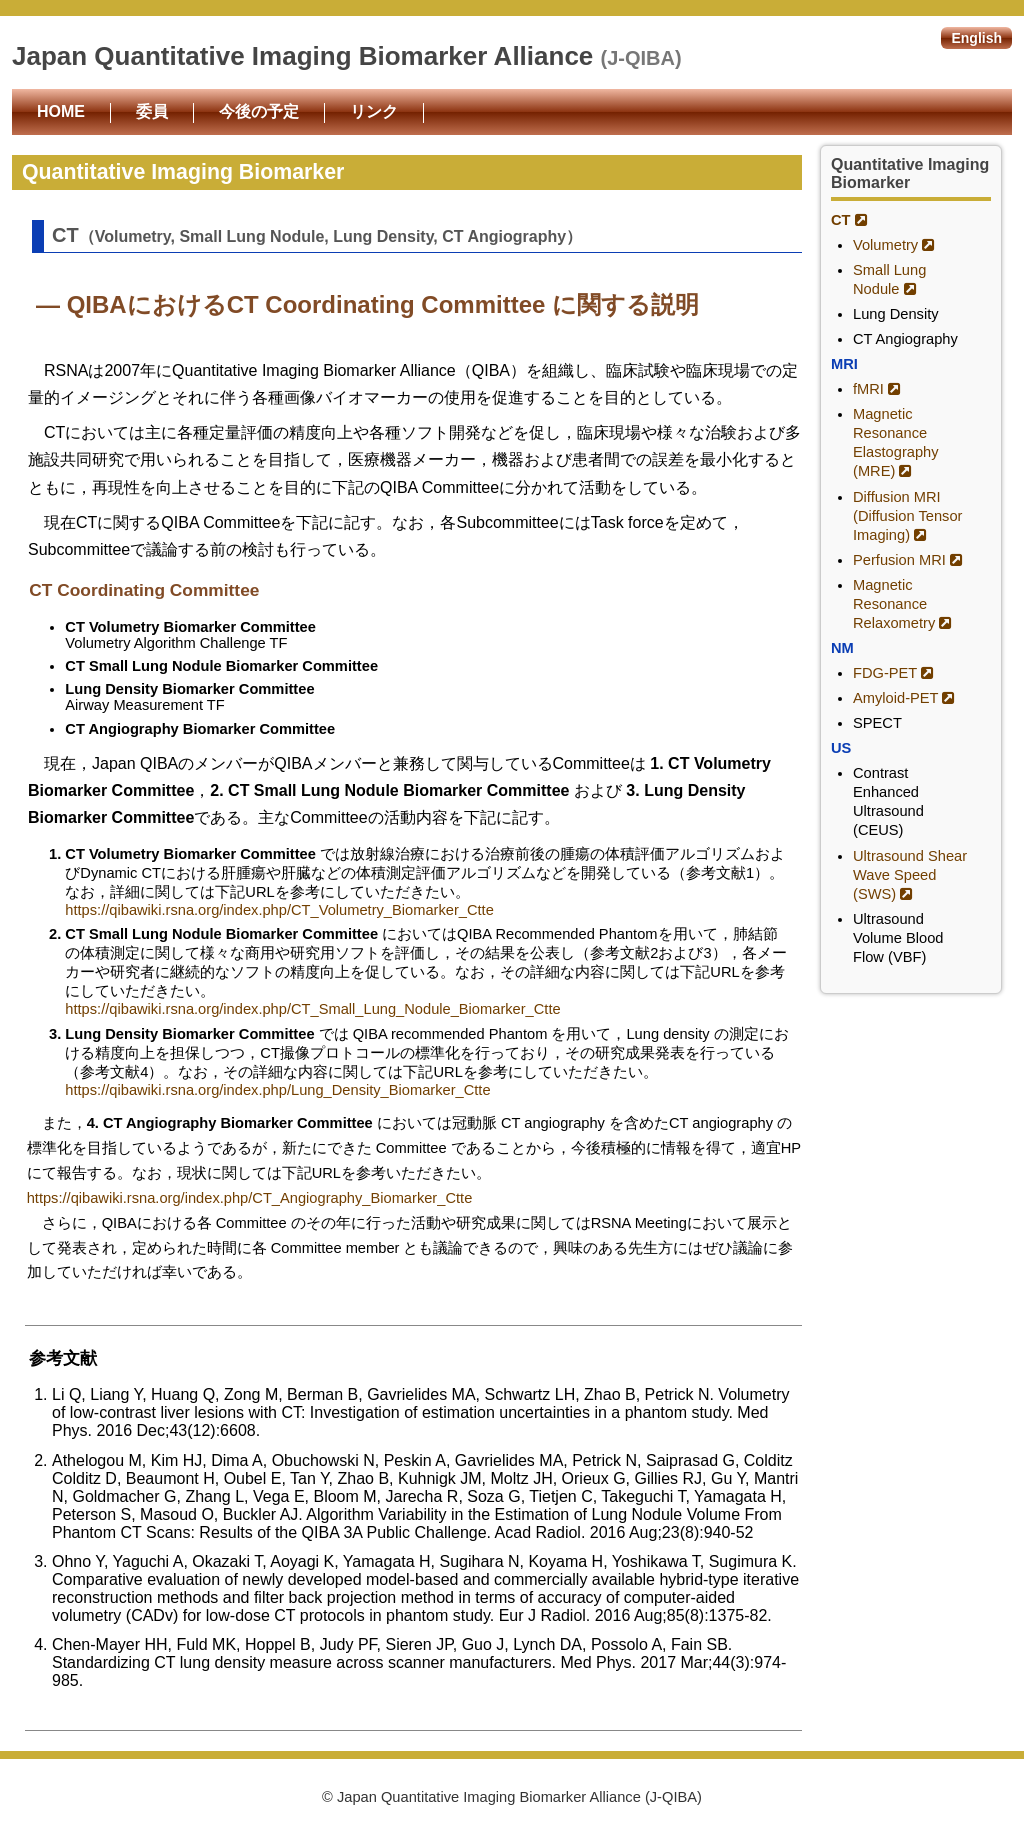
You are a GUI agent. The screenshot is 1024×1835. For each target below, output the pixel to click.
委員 (152, 111)
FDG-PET (893, 673)
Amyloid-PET (904, 698)
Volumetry (894, 245)
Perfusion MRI (908, 560)
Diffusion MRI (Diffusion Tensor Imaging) (907, 516)
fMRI (877, 389)
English (976, 38)
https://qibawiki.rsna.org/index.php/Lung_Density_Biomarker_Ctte (277, 1090)
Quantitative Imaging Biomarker (910, 173)
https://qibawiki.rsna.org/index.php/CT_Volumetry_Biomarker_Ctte (279, 910)
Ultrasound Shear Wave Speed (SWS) (910, 875)
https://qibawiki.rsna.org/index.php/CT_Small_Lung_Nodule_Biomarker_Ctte (312, 1009)
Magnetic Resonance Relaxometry (902, 604)
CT (849, 220)
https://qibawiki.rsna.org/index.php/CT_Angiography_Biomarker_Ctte (250, 1198)
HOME (61, 111)
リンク (374, 111)
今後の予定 (259, 111)
